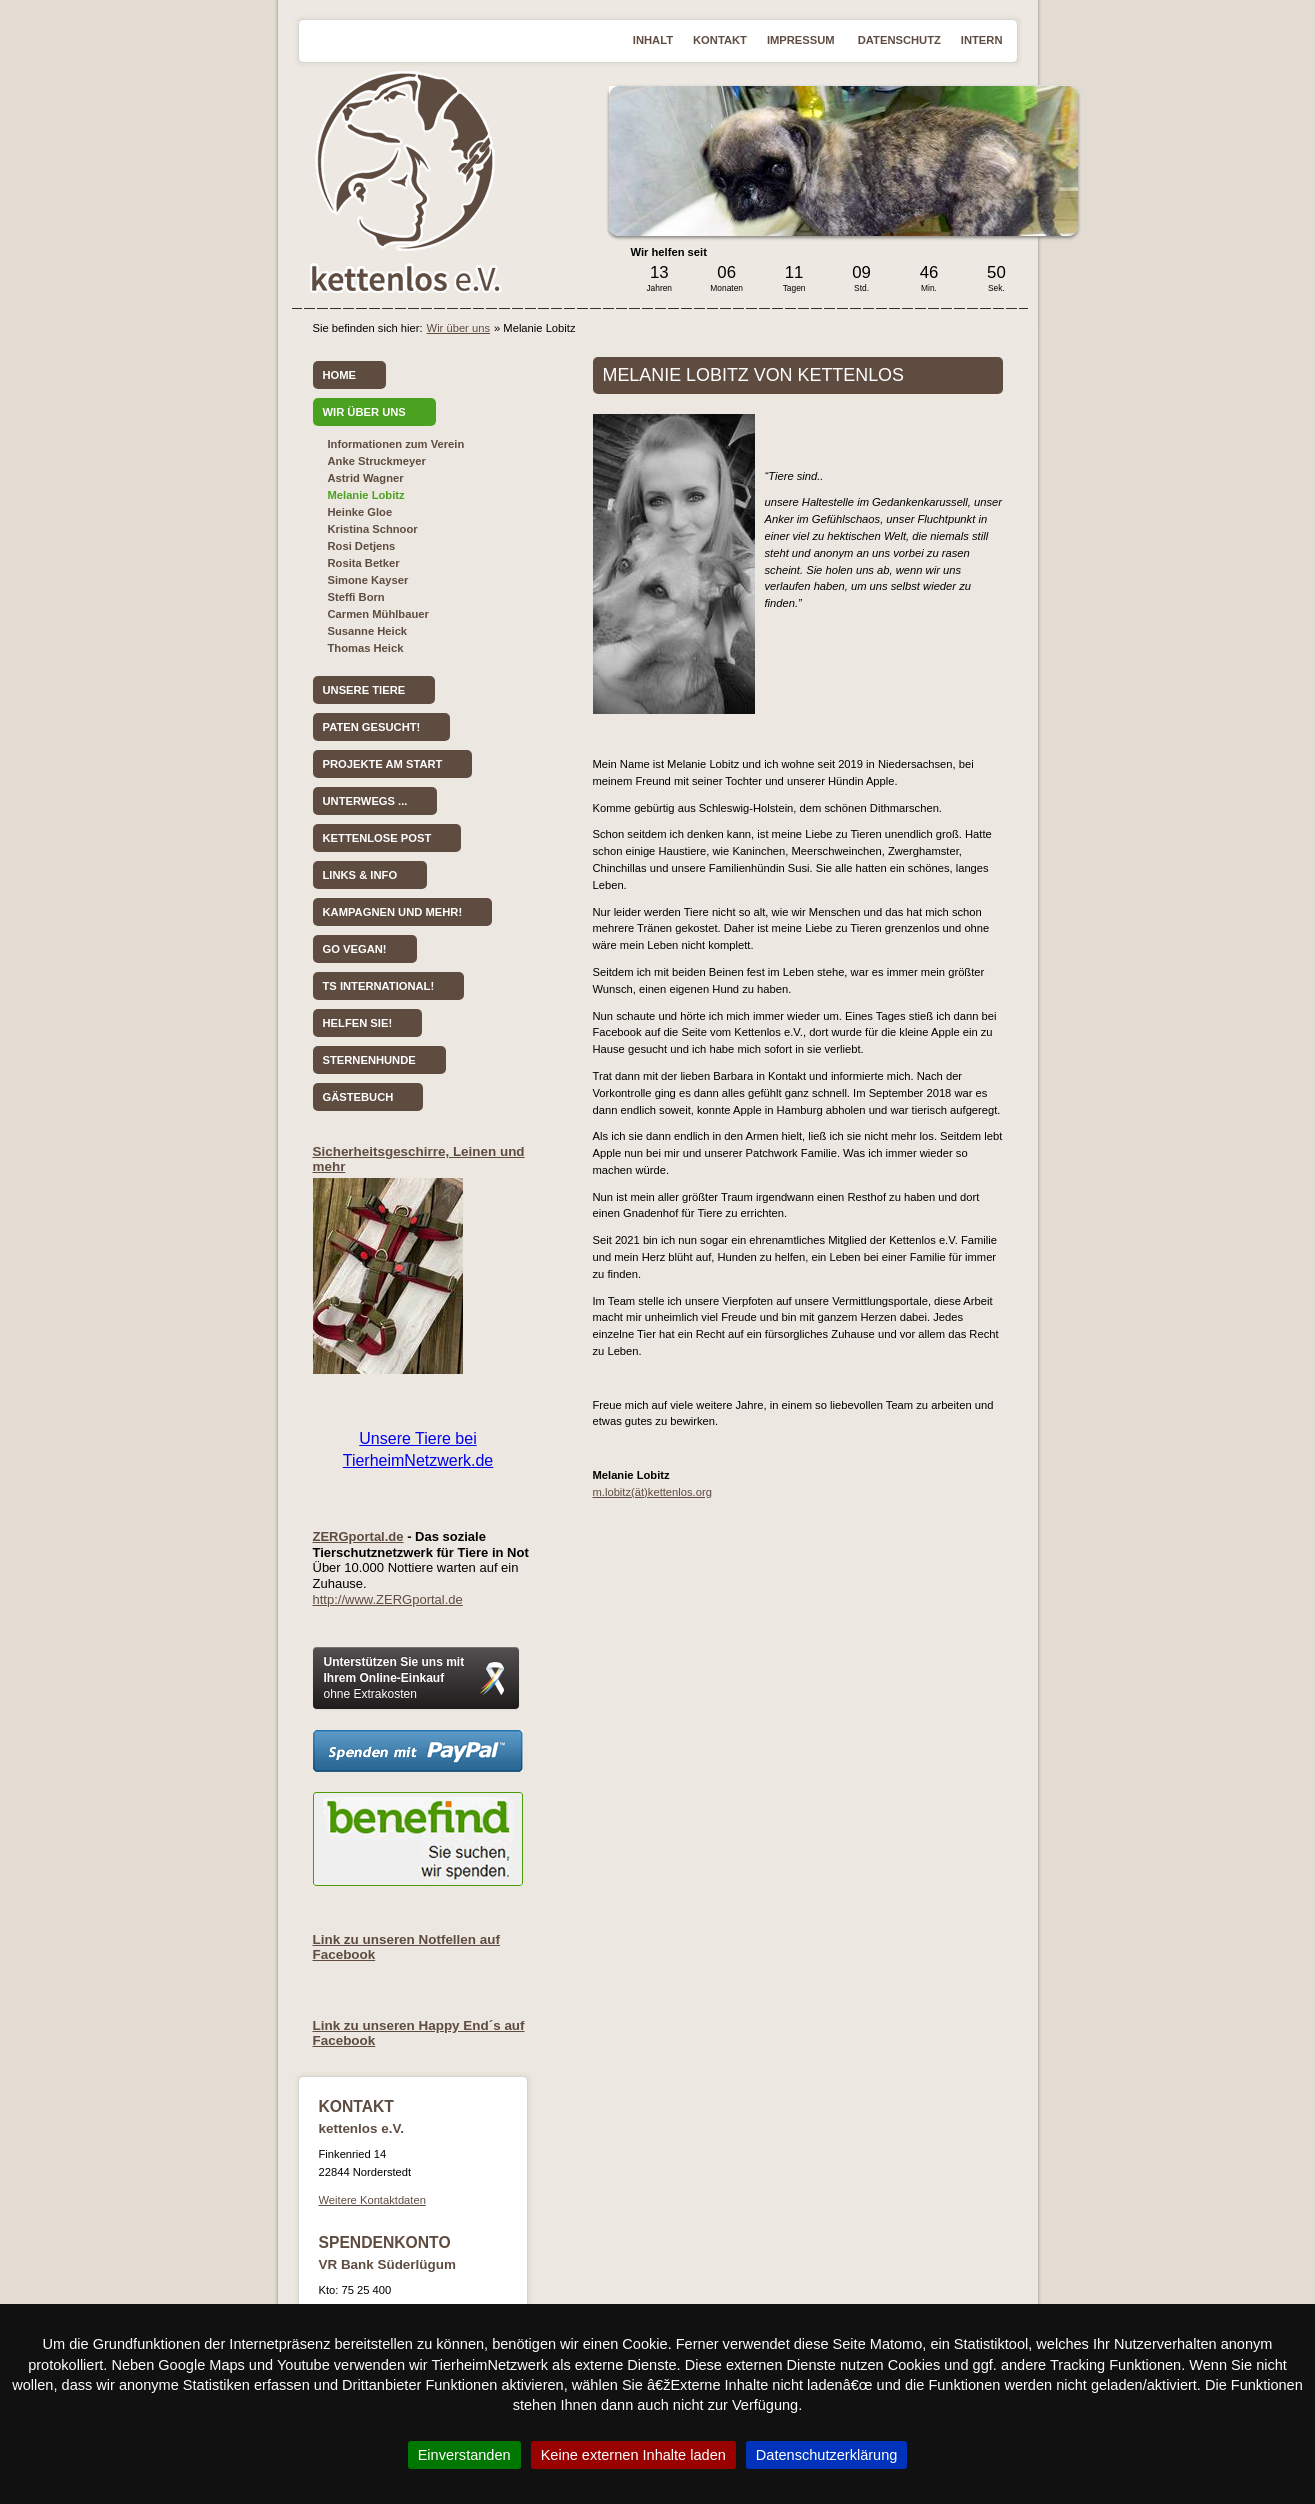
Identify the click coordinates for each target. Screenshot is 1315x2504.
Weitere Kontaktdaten (372, 2200)
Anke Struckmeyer (377, 461)
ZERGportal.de (358, 1536)
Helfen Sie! (358, 1023)
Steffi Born (356, 597)
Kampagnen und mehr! (393, 912)
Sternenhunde (369, 1060)
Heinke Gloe (360, 512)
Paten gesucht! (372, 727)
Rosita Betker (364, 563)
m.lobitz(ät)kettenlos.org (652, 1492)
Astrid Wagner (366, 478)
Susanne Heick (368, 631)
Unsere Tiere (364, 690)
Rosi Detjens (362, 546)
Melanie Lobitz (366, 495)
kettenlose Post (377, 838)
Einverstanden (464, 2455)
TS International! (379, 986)
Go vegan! (355, 949)
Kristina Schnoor (373, 529)
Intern (982, 40)
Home (340, 375)
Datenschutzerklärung (827, 2455)
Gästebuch (358, 1097)
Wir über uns (458, 328)
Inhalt (653, 40)
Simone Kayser (368, 580)
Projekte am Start (383, 764)
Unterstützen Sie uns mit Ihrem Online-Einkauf (394, 1678)
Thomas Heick (366, 648)
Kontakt (720, 40)
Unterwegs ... (365, 801)
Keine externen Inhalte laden (633, 2455)
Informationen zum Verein (396, 444)
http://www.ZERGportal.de (388, 1599)
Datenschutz (899, 40)
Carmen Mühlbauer (378, 614)
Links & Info (360, 875)
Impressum (802, 40)
